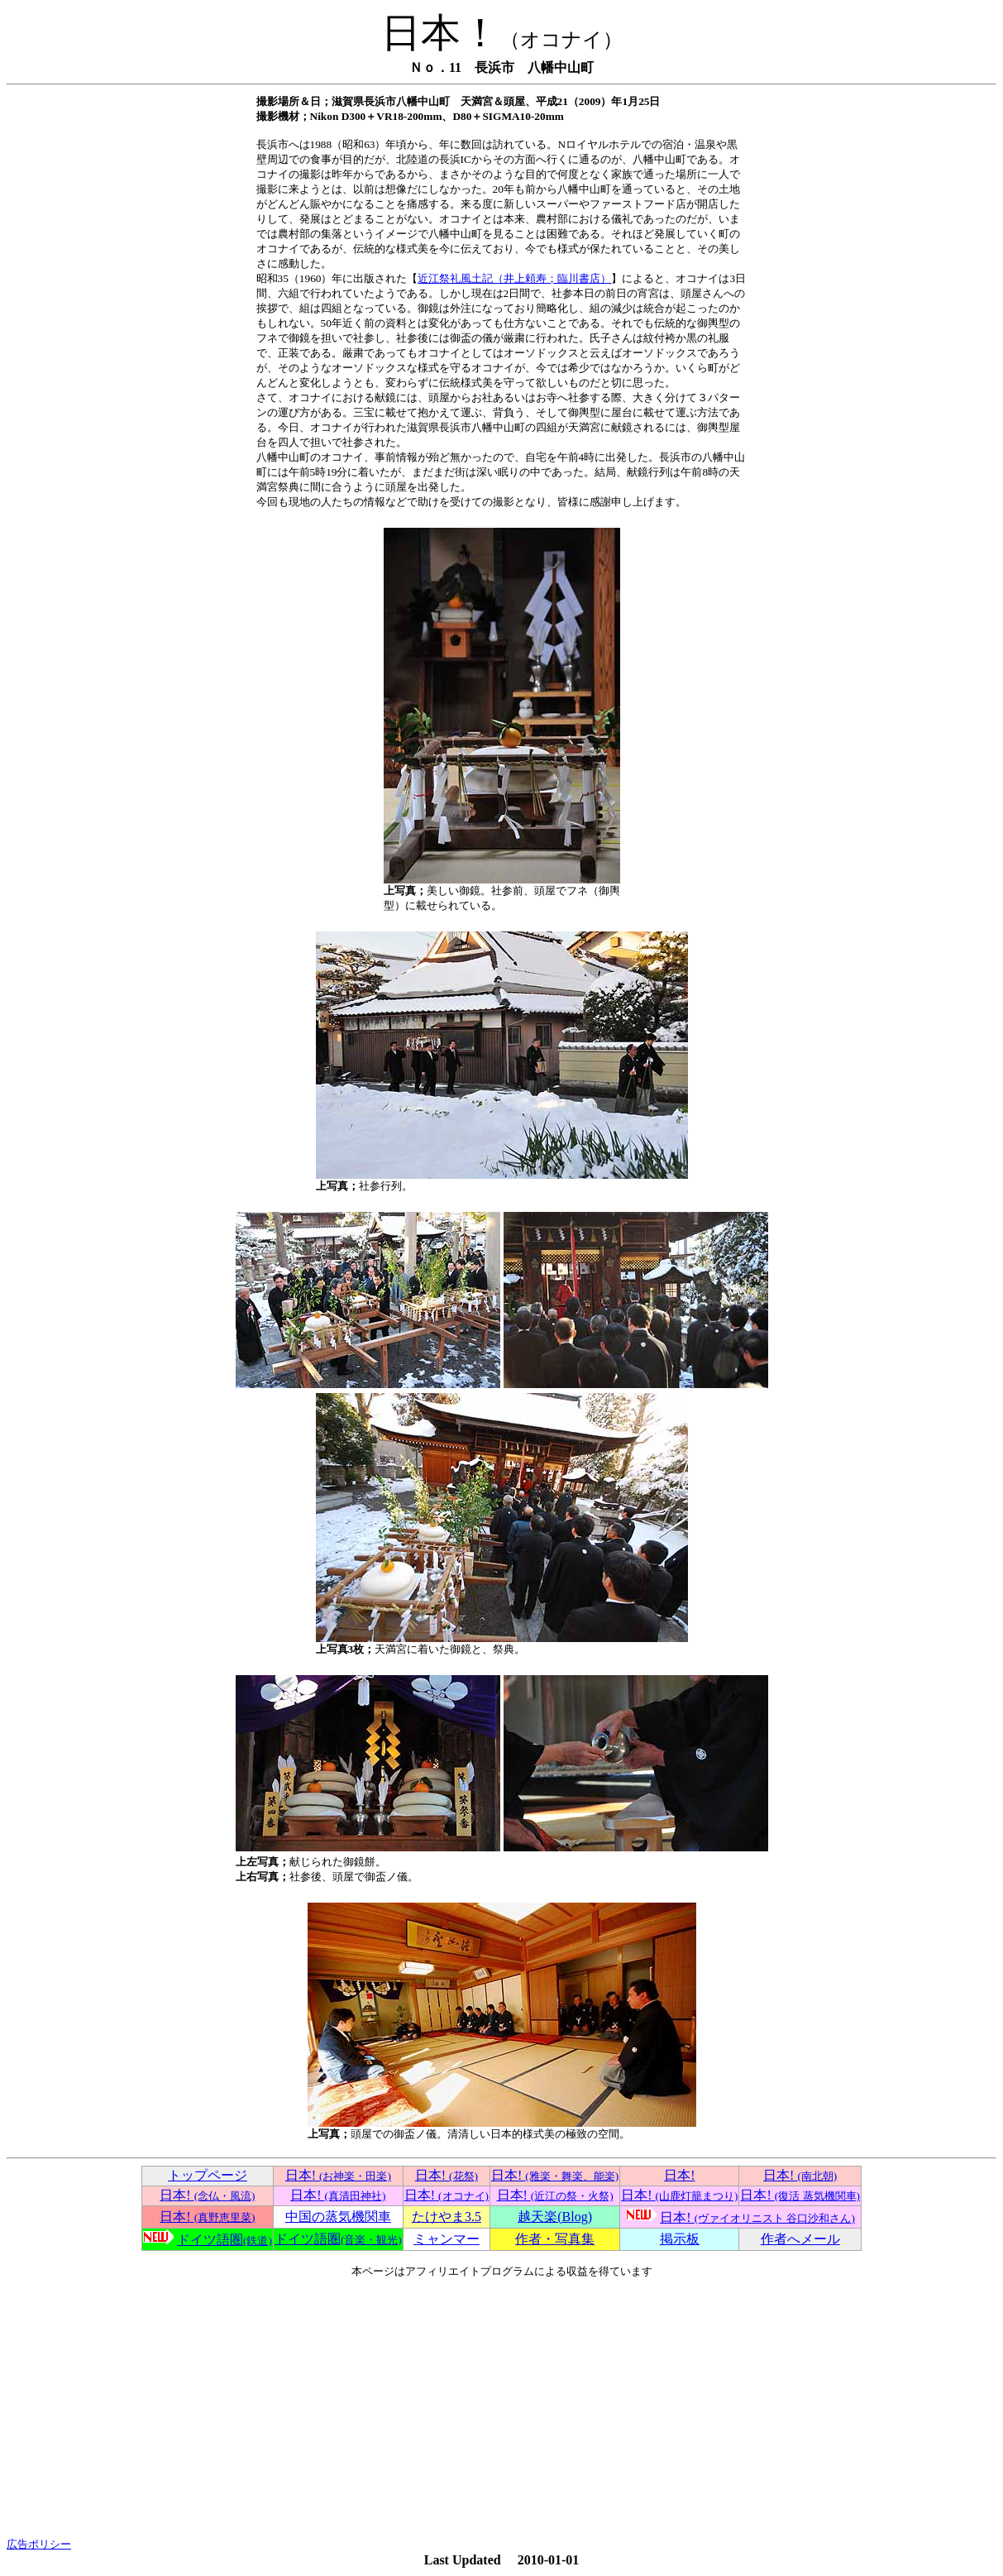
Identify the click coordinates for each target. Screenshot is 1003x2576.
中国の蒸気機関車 (338, 2217)
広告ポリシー (39, 2544)
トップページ (207, 2175)
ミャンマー (446, 2239)
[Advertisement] (501, 2408)
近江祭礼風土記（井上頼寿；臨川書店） (514, 278)
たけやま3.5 (446, 2217)
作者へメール (800, 2239)
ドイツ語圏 (224, 2240)
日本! (338, 2175)
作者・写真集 (555, 2239)
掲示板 (680, 2239)
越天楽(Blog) (555, 2217)
